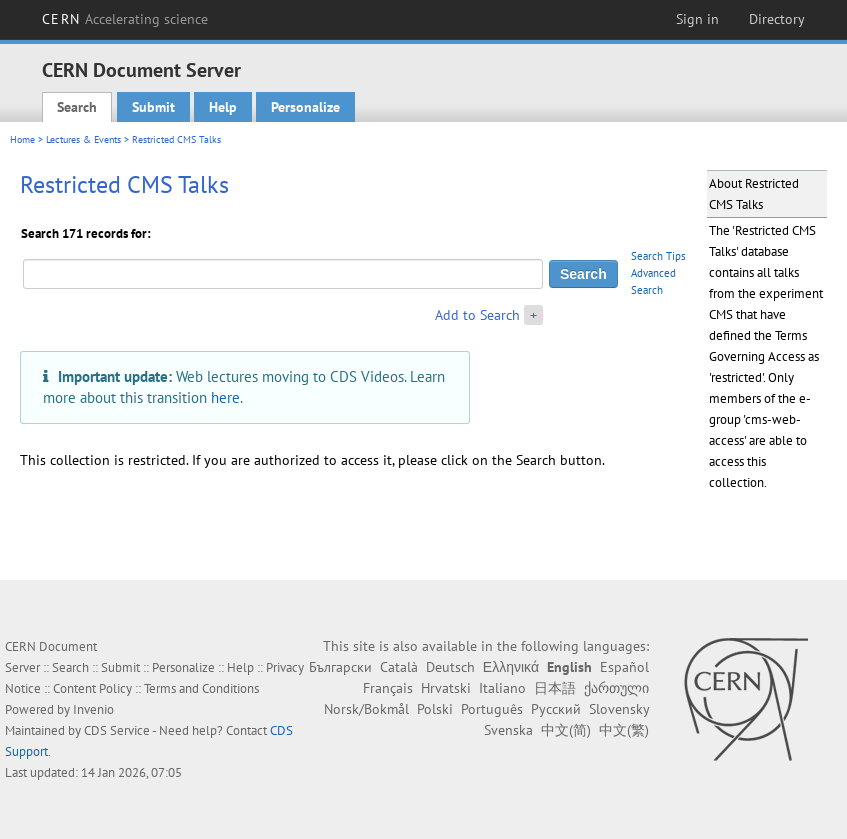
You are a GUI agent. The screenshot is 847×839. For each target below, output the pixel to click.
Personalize (305, 107)
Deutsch (450, 667)
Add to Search (477, 315)
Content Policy (92, 688)
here (225, 397)
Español (624, 667)
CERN (125, 19)
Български (340, 667)
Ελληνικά (511, 667)
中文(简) (566, 730)
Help (223, 107)
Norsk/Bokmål (366, 709)
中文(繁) (624, 730)
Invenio (93, 709)
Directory (777, 19)
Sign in (697, 19)
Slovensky (619, 709)
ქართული (616, 688)
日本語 (555, 688)
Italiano (502, 688)
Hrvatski (446, 688)
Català (399, 667)
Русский (556, 709)
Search (77, 107)
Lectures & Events (83, 139)
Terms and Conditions (201, 688)
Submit (153, 107)
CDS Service (117, 730)
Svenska (508, 730)
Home (22, 139)
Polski (435, 709)
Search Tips (658, 256)
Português (492, 709)
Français (388, 688)
